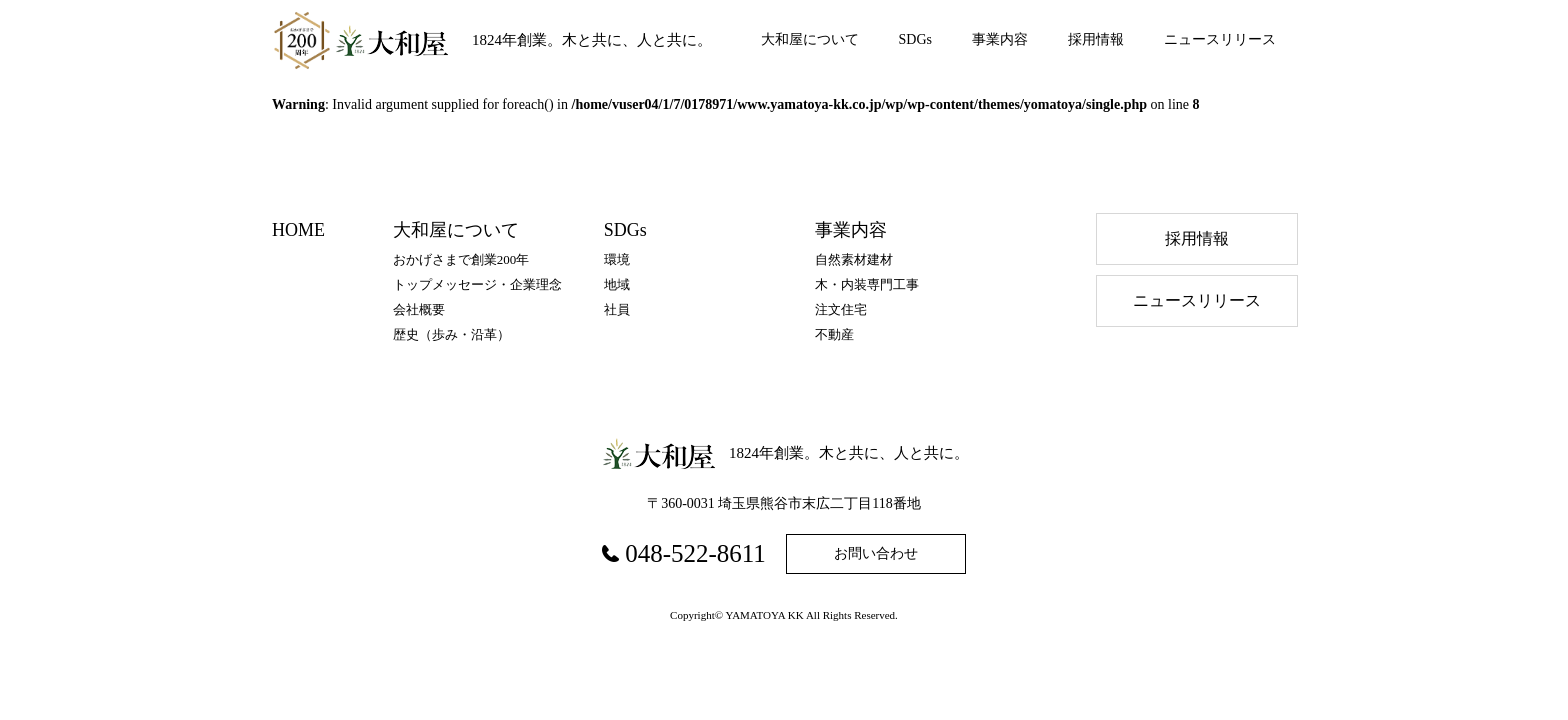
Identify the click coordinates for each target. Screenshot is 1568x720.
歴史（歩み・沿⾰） (451, 334)
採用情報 (1096, 39)
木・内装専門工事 (867, 284)
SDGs (915, 39)
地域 (617, 284)
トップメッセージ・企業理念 (477, 284)
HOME (298, 230)
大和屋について (810, 39)
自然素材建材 (854, 259)
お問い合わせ (876, 553)
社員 (617, 309)
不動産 (834, 334)
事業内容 (1000, 39)
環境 (617, 259)
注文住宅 (841, 309)
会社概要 (419, 309)
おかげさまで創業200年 (461, 259)
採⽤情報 (1197, 238)
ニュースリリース (1220, 39)
